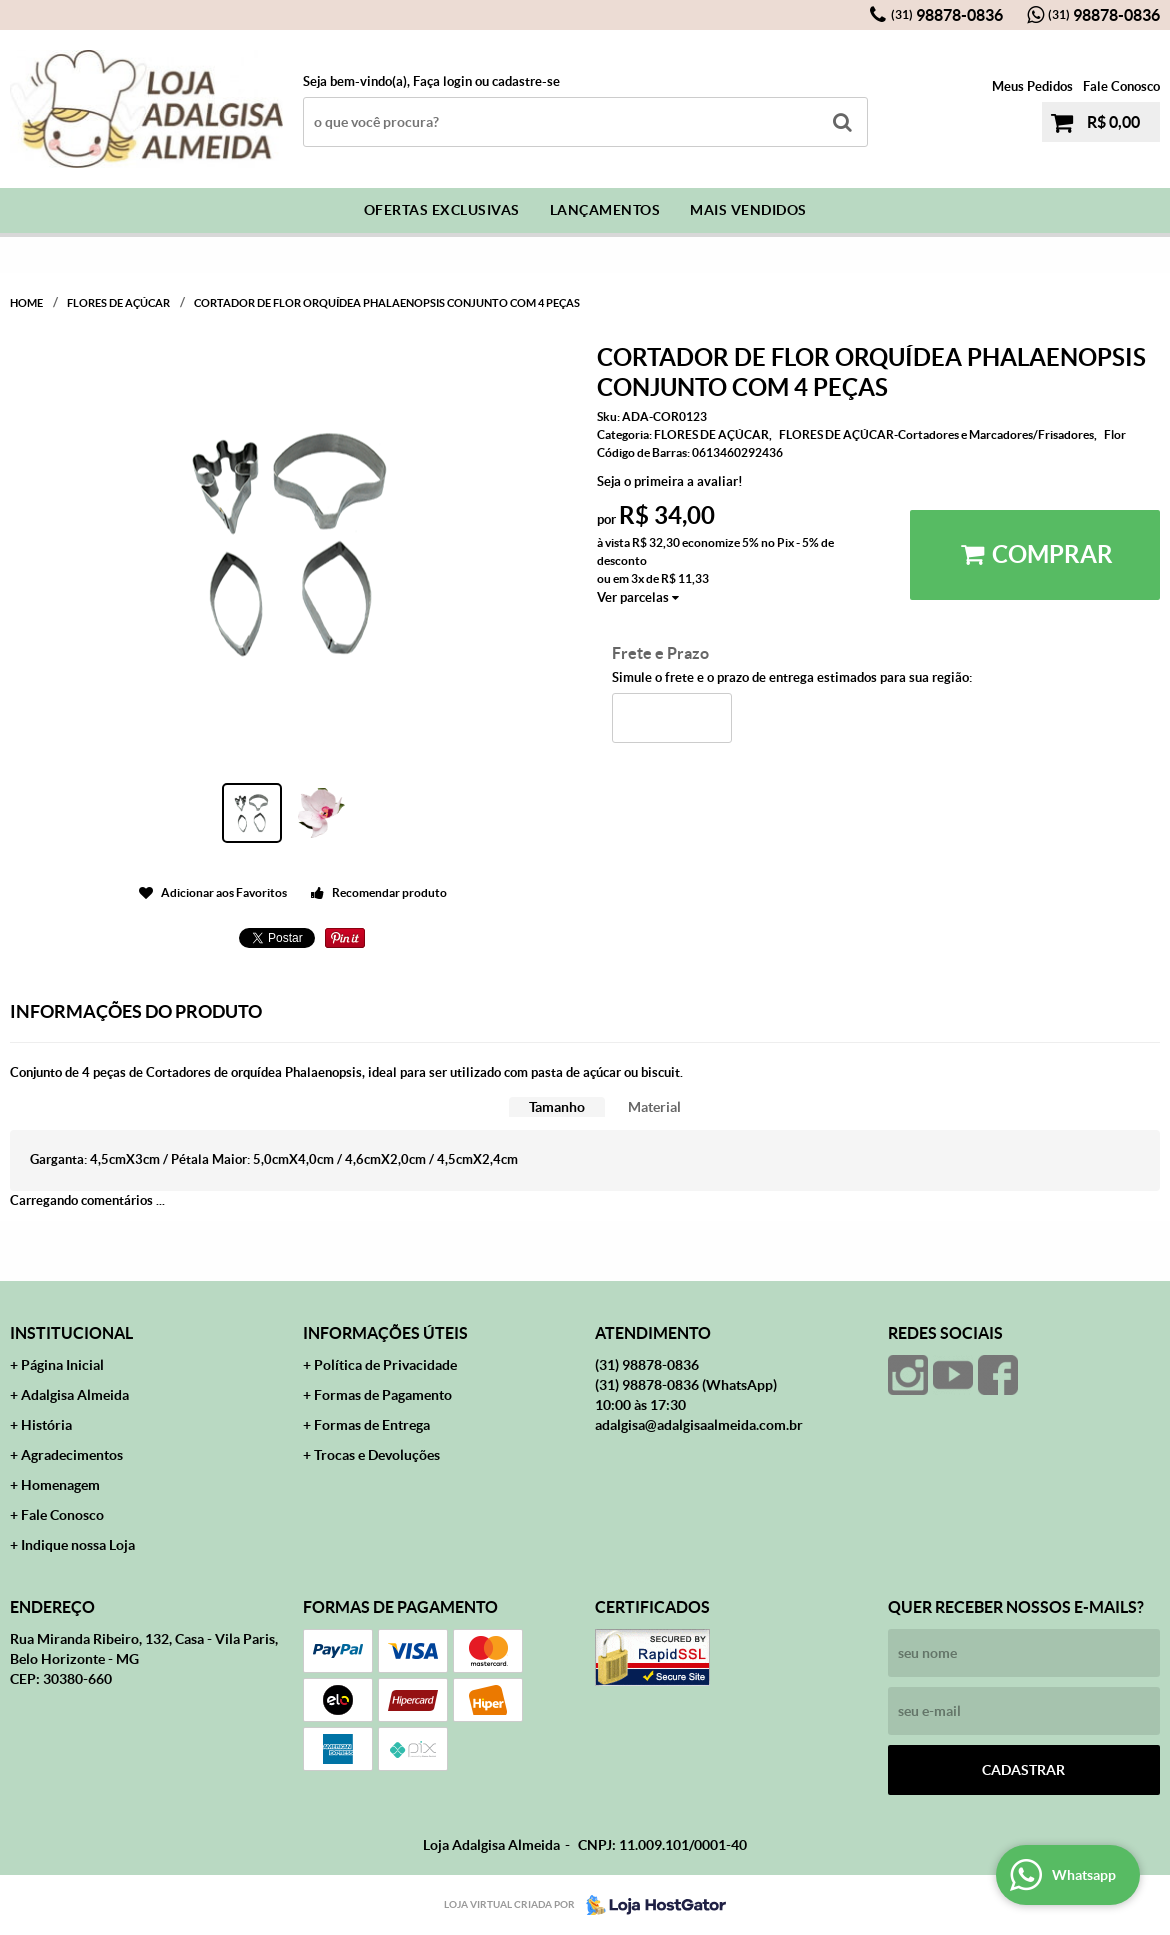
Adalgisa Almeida (75, 1395)
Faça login (442, 81)
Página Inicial (62, 1365)
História (46, 1425)
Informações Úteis (385, 1333)
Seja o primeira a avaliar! (670, 481)
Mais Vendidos (748, 210)
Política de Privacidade (385, 1365)
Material (654, 1107)
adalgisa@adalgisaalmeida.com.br (699, 1425)
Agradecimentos (72, 1455)
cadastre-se (526, 81)
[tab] (557, 1107)
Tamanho (557, 1107)
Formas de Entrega (372, 1425)
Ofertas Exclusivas (442, 210)
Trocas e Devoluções (377, 1455)
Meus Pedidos (1032, 86)
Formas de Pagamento (383, 1395)
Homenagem (60, 1485)
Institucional (71, 1333)
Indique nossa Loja (78, 1545)
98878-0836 (947, 15)
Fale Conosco (1121, 86)
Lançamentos (605, 210)
